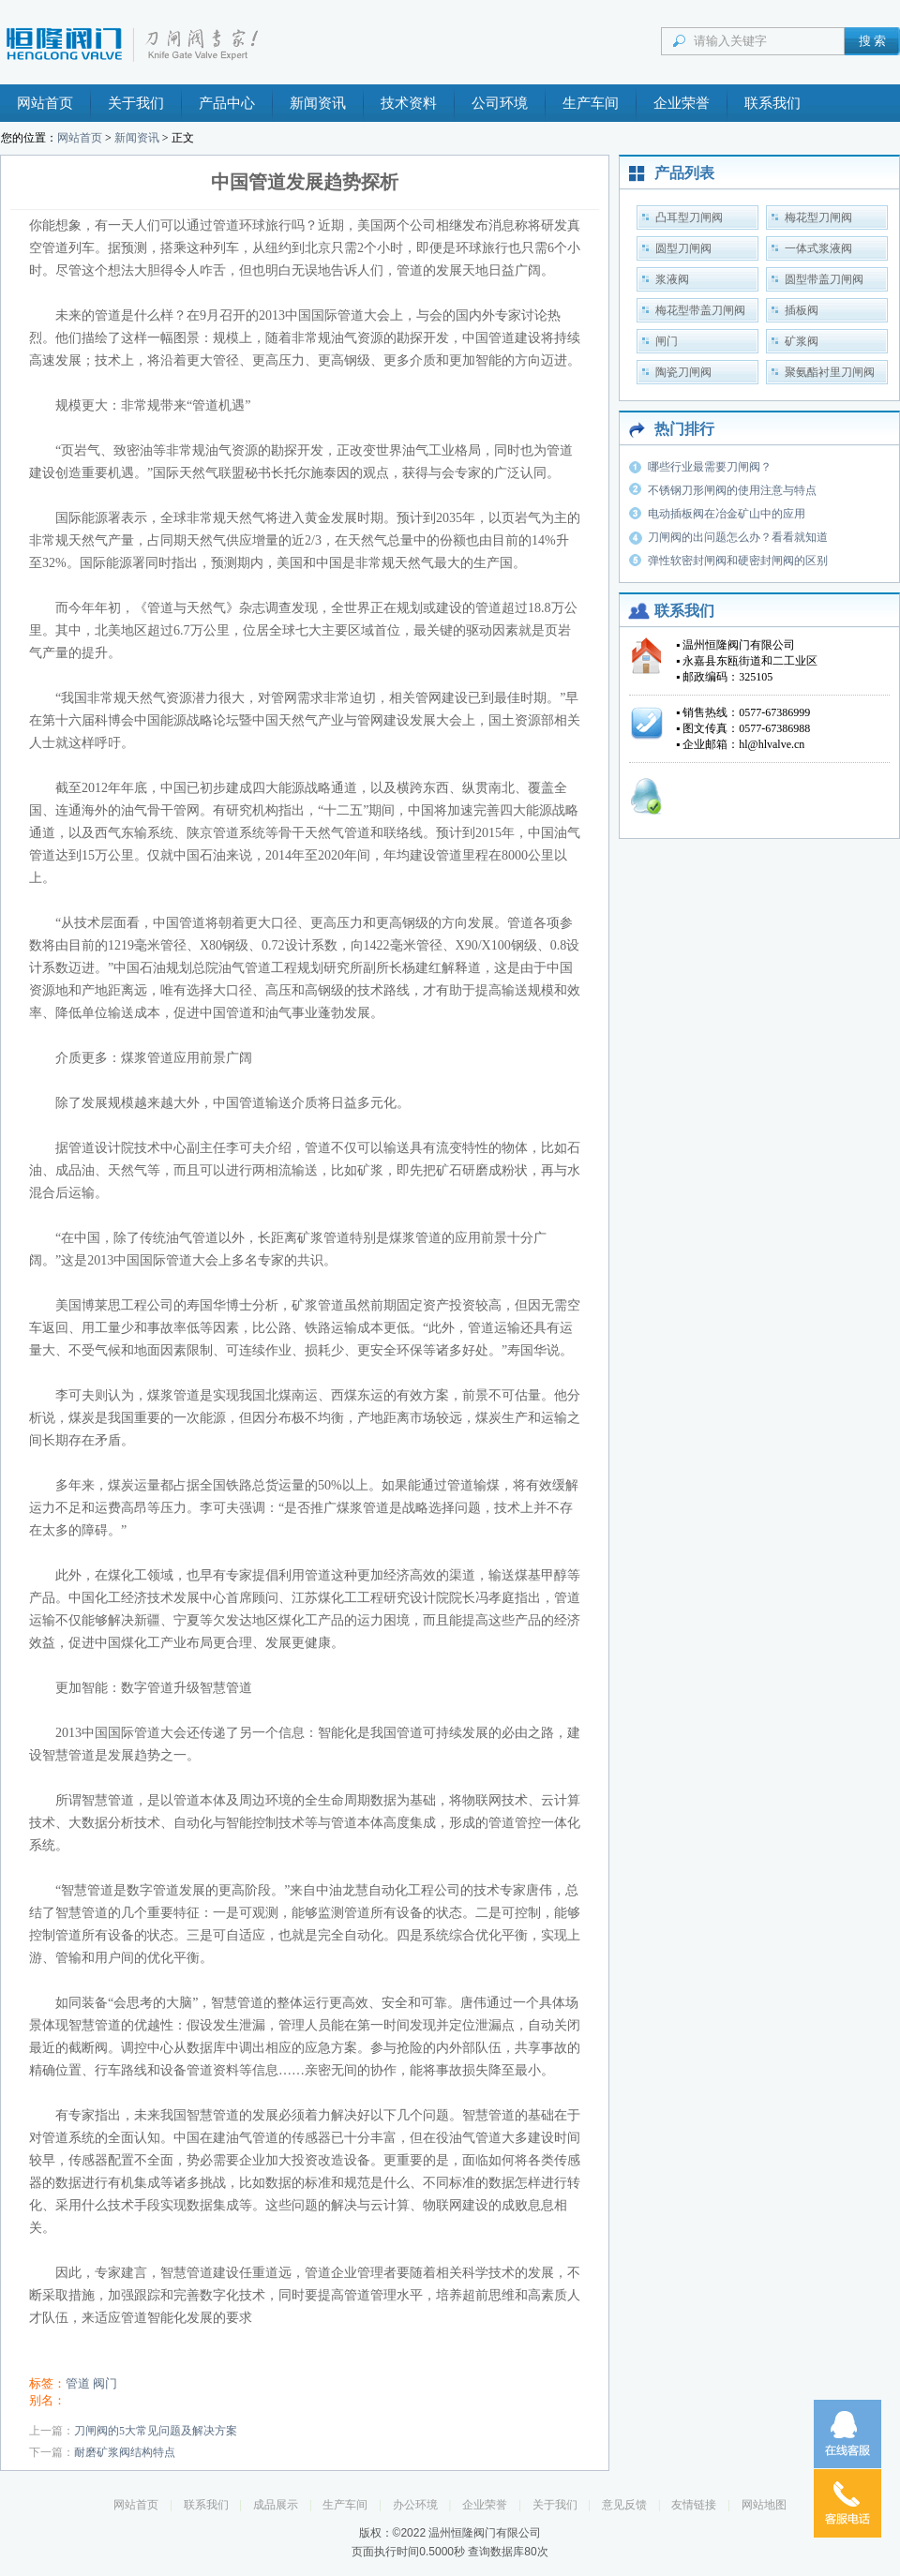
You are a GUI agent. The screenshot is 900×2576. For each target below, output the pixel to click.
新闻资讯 (318, 103)
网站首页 (45, 103)
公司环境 (500, 103)
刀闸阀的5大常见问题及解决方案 (155, 2430)
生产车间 (590, 103)
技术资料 (409, 103)
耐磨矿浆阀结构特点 (124, 2452)
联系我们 (772, 103)
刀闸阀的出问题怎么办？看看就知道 (738, 537)
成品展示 (275, 2504)
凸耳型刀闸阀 (689, 217)
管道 (78, 2383)
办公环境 (415, 2504)
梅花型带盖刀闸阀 (700, 310)
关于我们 (136, 103)
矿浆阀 (801, 341)
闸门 (666, 341)
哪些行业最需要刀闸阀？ (710, 466)
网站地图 (764, 2504)
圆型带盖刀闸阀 (824, 279)
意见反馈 (624, 2504)
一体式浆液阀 (818, 248)
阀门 (105, 2383)
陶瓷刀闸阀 (683, 372)
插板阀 (801, 310)
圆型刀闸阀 (683, 248)
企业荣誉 (681, 103)
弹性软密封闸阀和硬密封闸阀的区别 (738, 560)
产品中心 (227, 103)
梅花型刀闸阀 (818, 217)
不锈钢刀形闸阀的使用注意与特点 (732, 490)
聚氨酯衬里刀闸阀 (830, 372)
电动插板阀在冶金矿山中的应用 (726, 513)
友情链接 (693, 2504)
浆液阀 (672, 279)
